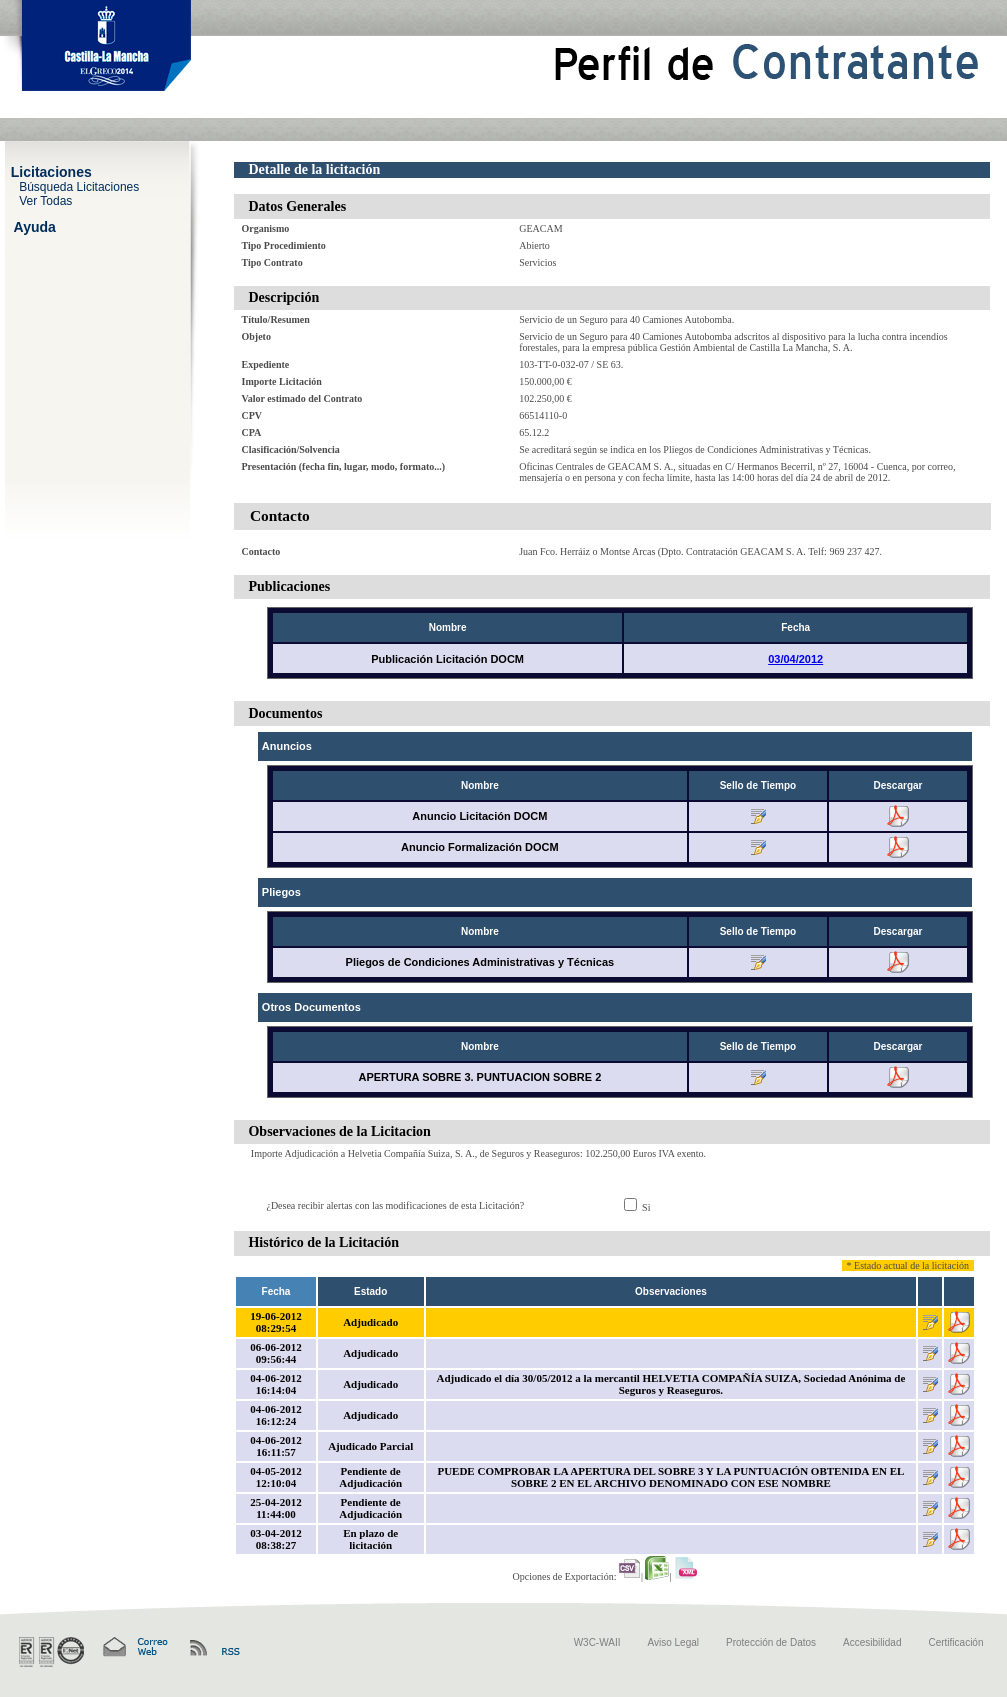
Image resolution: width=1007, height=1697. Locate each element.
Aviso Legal (674, 1642)
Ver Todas (45, 200)
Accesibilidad (872, 1642)
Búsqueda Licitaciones (79, 186)
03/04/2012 (795, 659)
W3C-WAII (597, 1642)
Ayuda (35, 226)
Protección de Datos (771, 1642)
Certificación (955, 1642)
